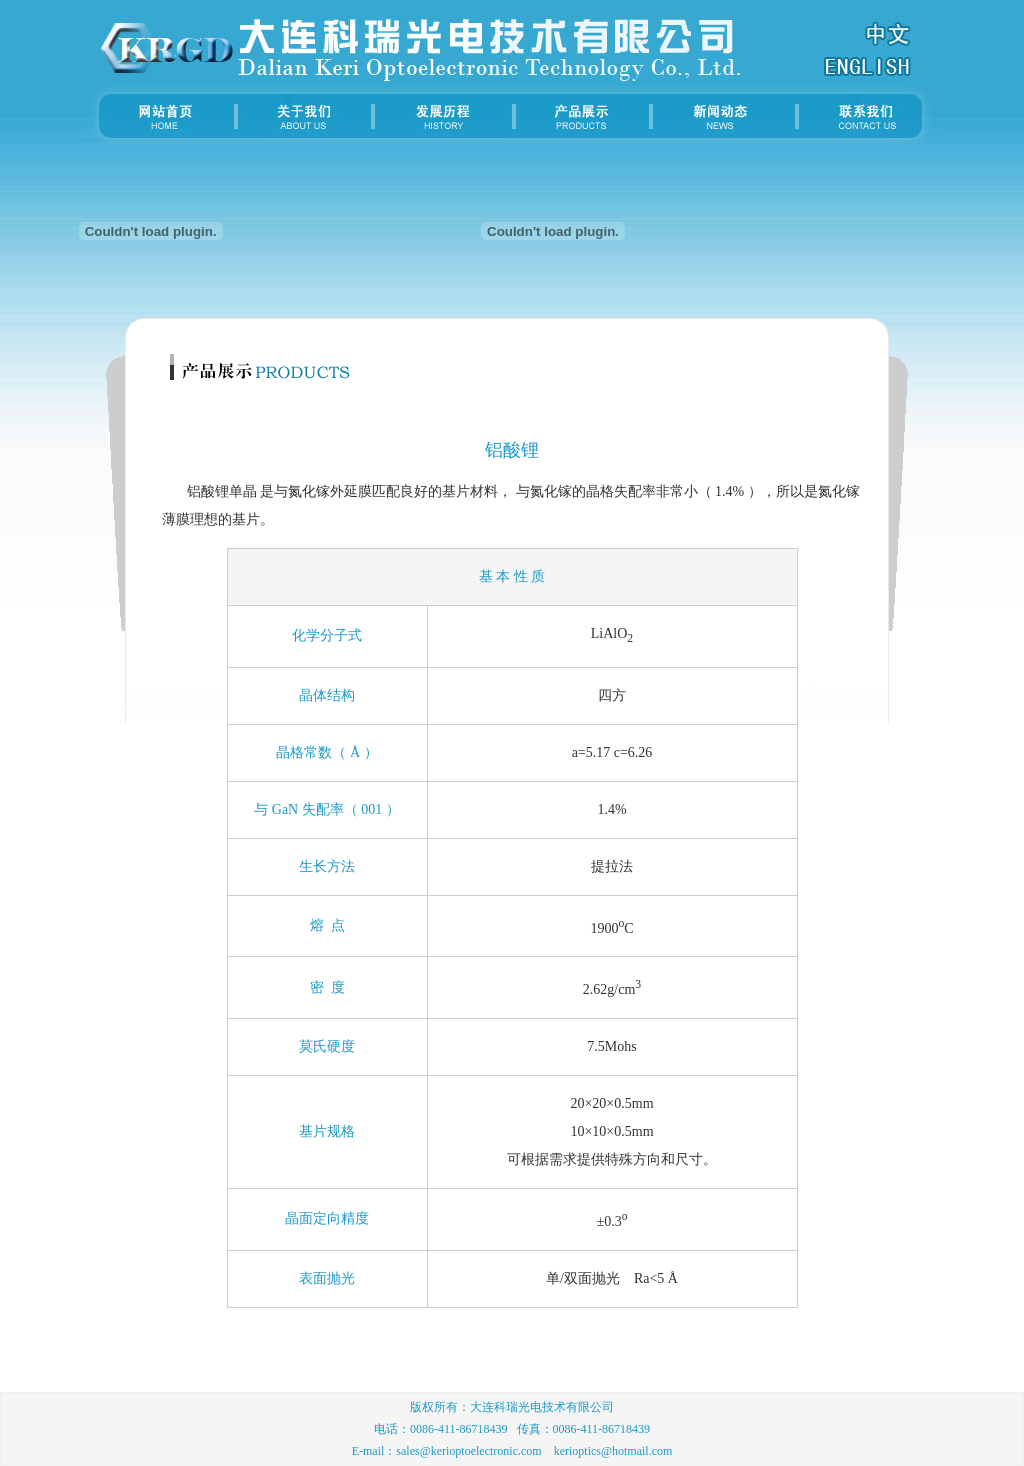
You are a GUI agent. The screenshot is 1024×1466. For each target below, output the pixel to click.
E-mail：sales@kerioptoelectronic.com (447, 1451)
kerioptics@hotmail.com (613, 1451)
